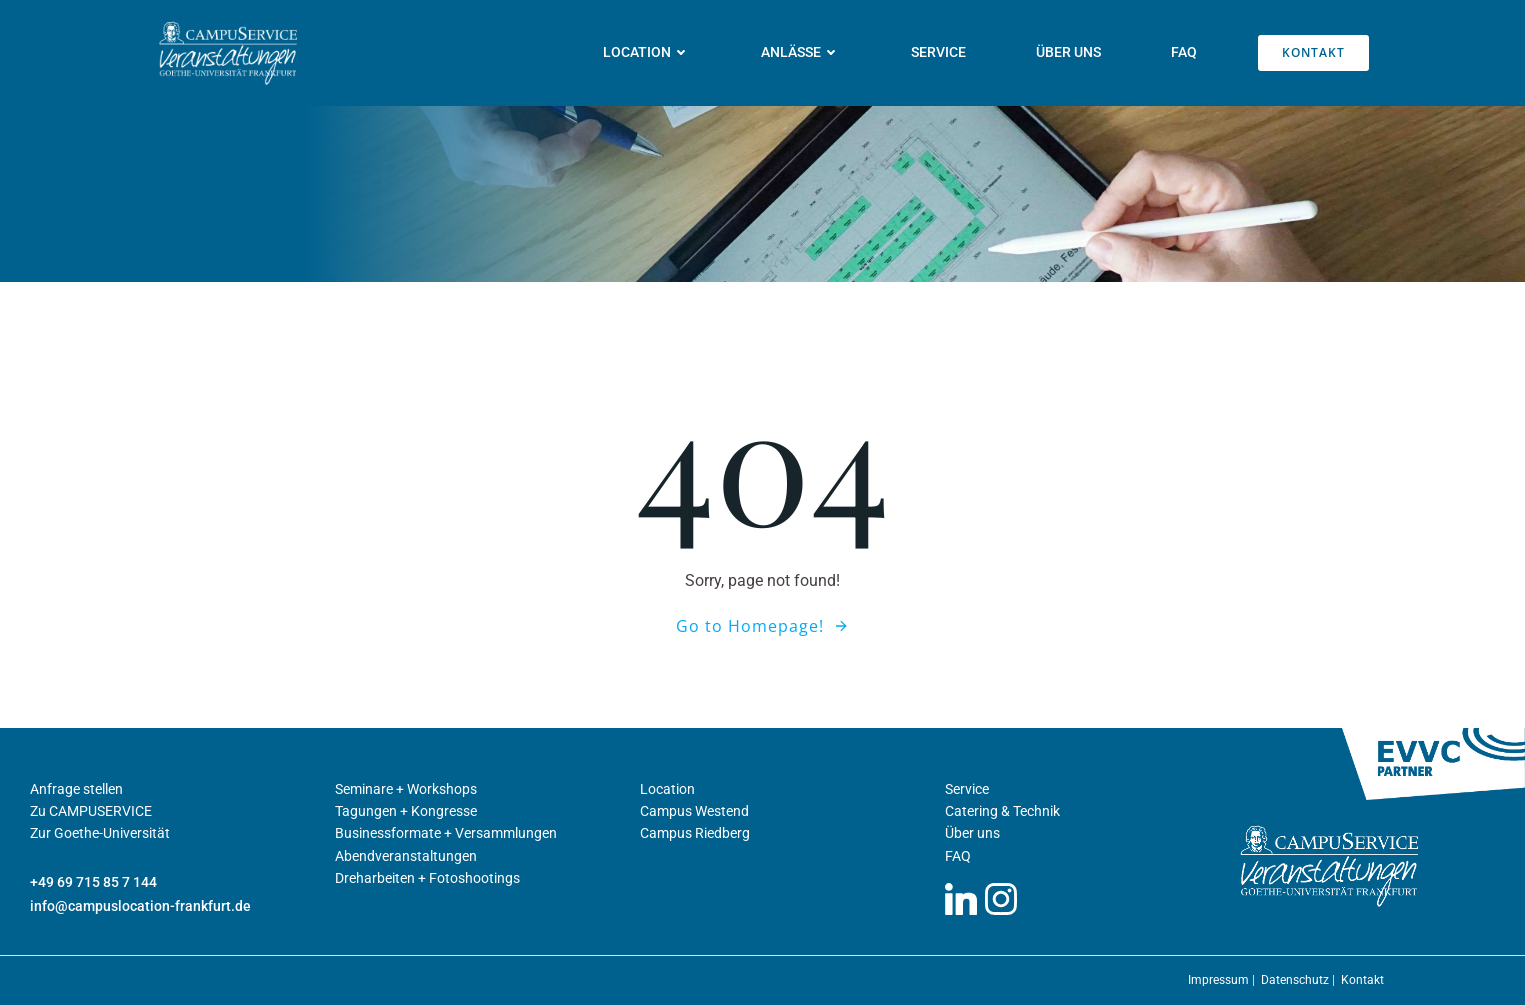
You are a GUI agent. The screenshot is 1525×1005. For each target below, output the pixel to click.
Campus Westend (694, 811)
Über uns (1068, 52)
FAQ (1184, 52)
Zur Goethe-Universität (100, 833)
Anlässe (801, 52)
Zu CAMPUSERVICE (91, 811)
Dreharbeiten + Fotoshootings (427, 878)
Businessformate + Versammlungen (446, 833)
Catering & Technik (1002, 811)
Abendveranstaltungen (406, 856)
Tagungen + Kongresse (406, 811)
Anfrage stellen (76, 789)
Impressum (1220, 980)
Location (647, 52)
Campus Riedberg (695, 833)
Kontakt (1362, 980)
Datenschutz (1296, 980)
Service (938, 52)
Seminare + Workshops (406, 789)
